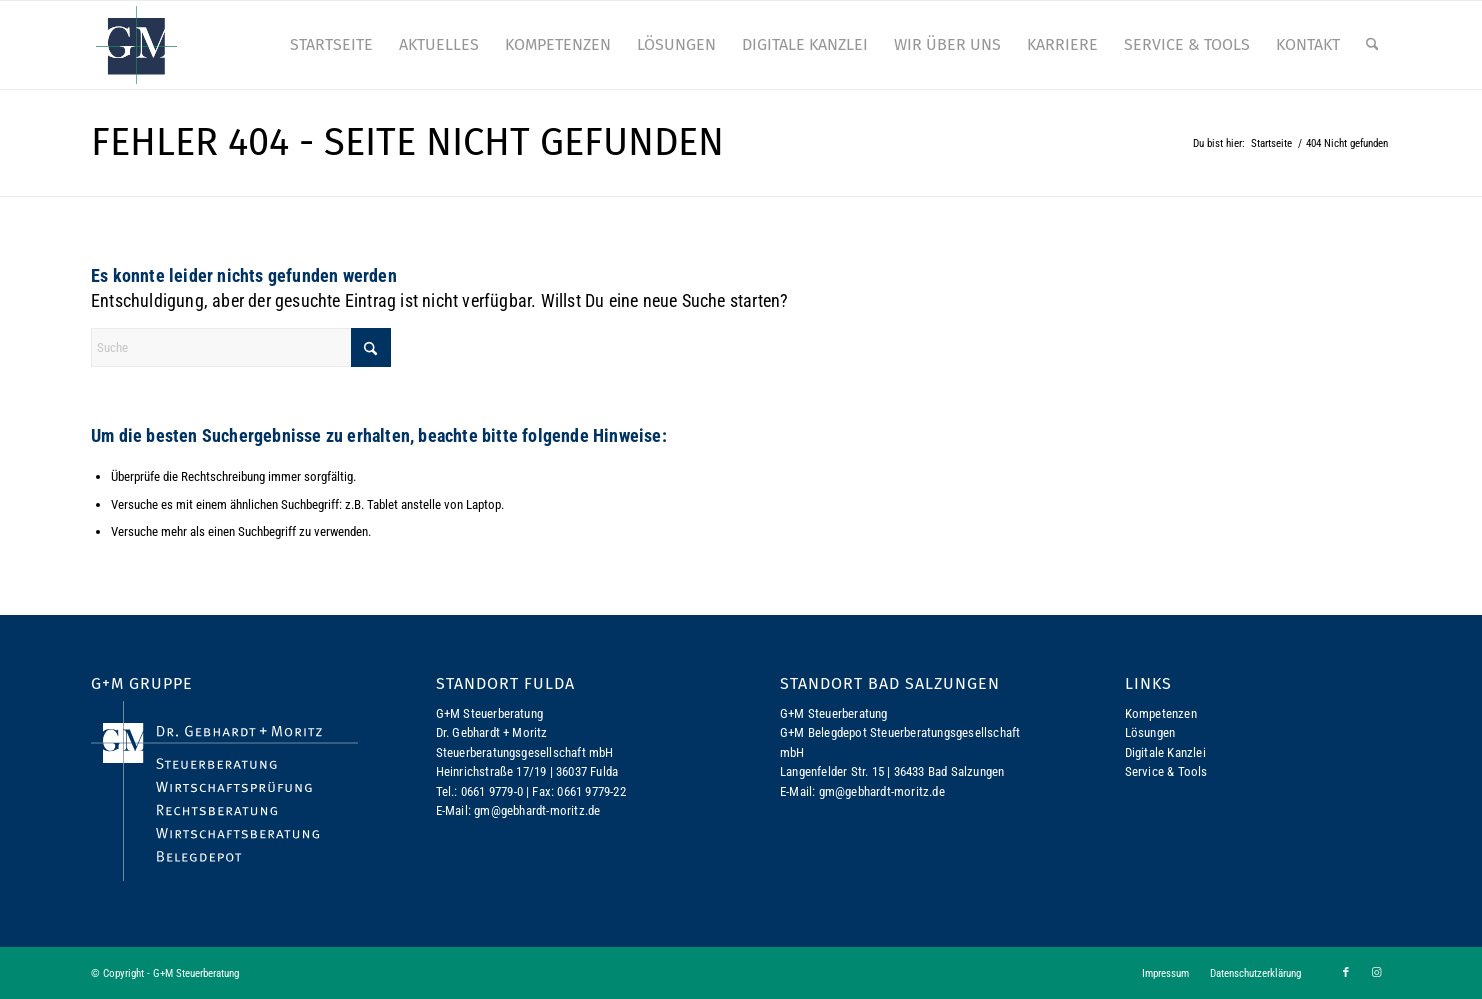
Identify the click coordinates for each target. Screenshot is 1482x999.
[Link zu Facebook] (1346, 973)
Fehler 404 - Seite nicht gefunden (407, 142)
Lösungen (1150, 732)
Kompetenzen (1161, 713)
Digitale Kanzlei (1165, 752)
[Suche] (1372, 45)
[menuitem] (331, 45)
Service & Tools (1166, 771)
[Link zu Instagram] (1376, 973)
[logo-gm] (136, 45)
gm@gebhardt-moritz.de (537, 810)
